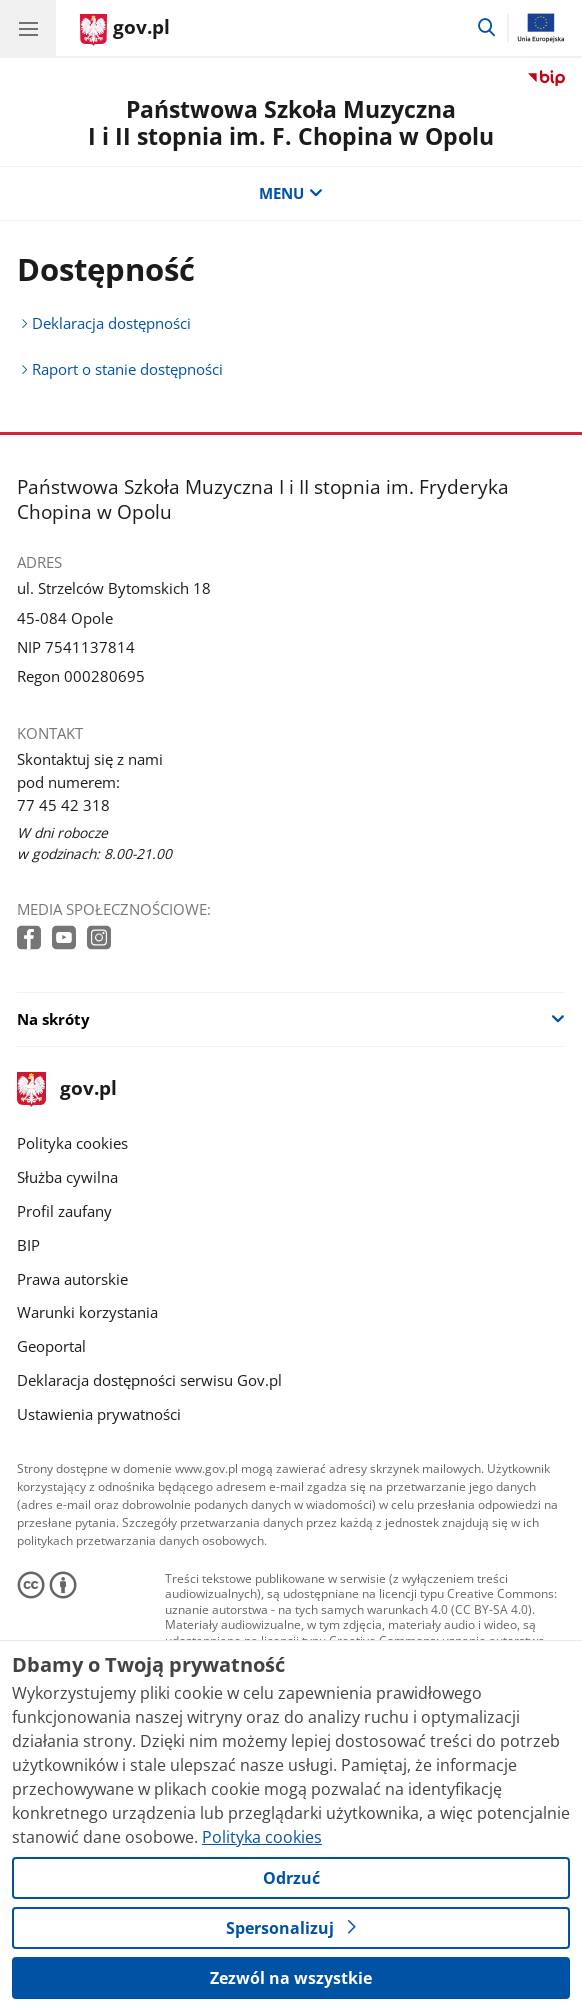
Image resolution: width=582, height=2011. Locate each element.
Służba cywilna (67, 1177)
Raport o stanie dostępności (127, 369)
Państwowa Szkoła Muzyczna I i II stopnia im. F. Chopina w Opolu (291, 123)
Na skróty (53, 1019)
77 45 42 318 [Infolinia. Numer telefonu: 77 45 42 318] (63, 805)
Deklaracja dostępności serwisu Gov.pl (149, 1380)
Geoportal (51, 1346)
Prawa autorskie (72, 1279)
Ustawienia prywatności (99, 1414)
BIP (28, 1245)
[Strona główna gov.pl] (125, 30)
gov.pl (67, 1089)
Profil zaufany (64, 1211)
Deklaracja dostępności (111, 323)
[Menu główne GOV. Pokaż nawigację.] (28, 28)
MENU (290, 193)
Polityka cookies (72, 1143)
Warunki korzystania (87, 1312)
